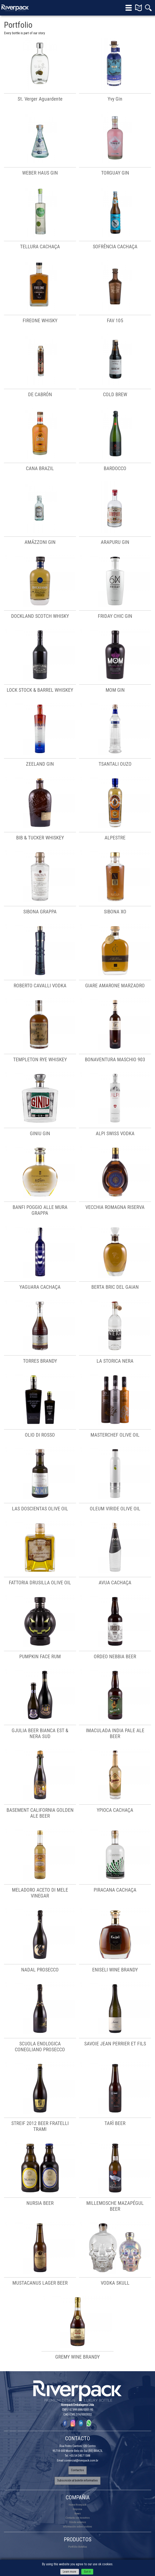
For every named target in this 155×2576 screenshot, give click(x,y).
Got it (87, 2571)
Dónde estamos (77, 2527)
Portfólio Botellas (77, 2552)
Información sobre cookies (77, 2531)
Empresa (77, 2514)
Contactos (77, 2475)
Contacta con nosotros (77, 2523)
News (78, 2518)
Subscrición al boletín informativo (77, 2486)
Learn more (69, 2571)
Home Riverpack (77, 2510)
